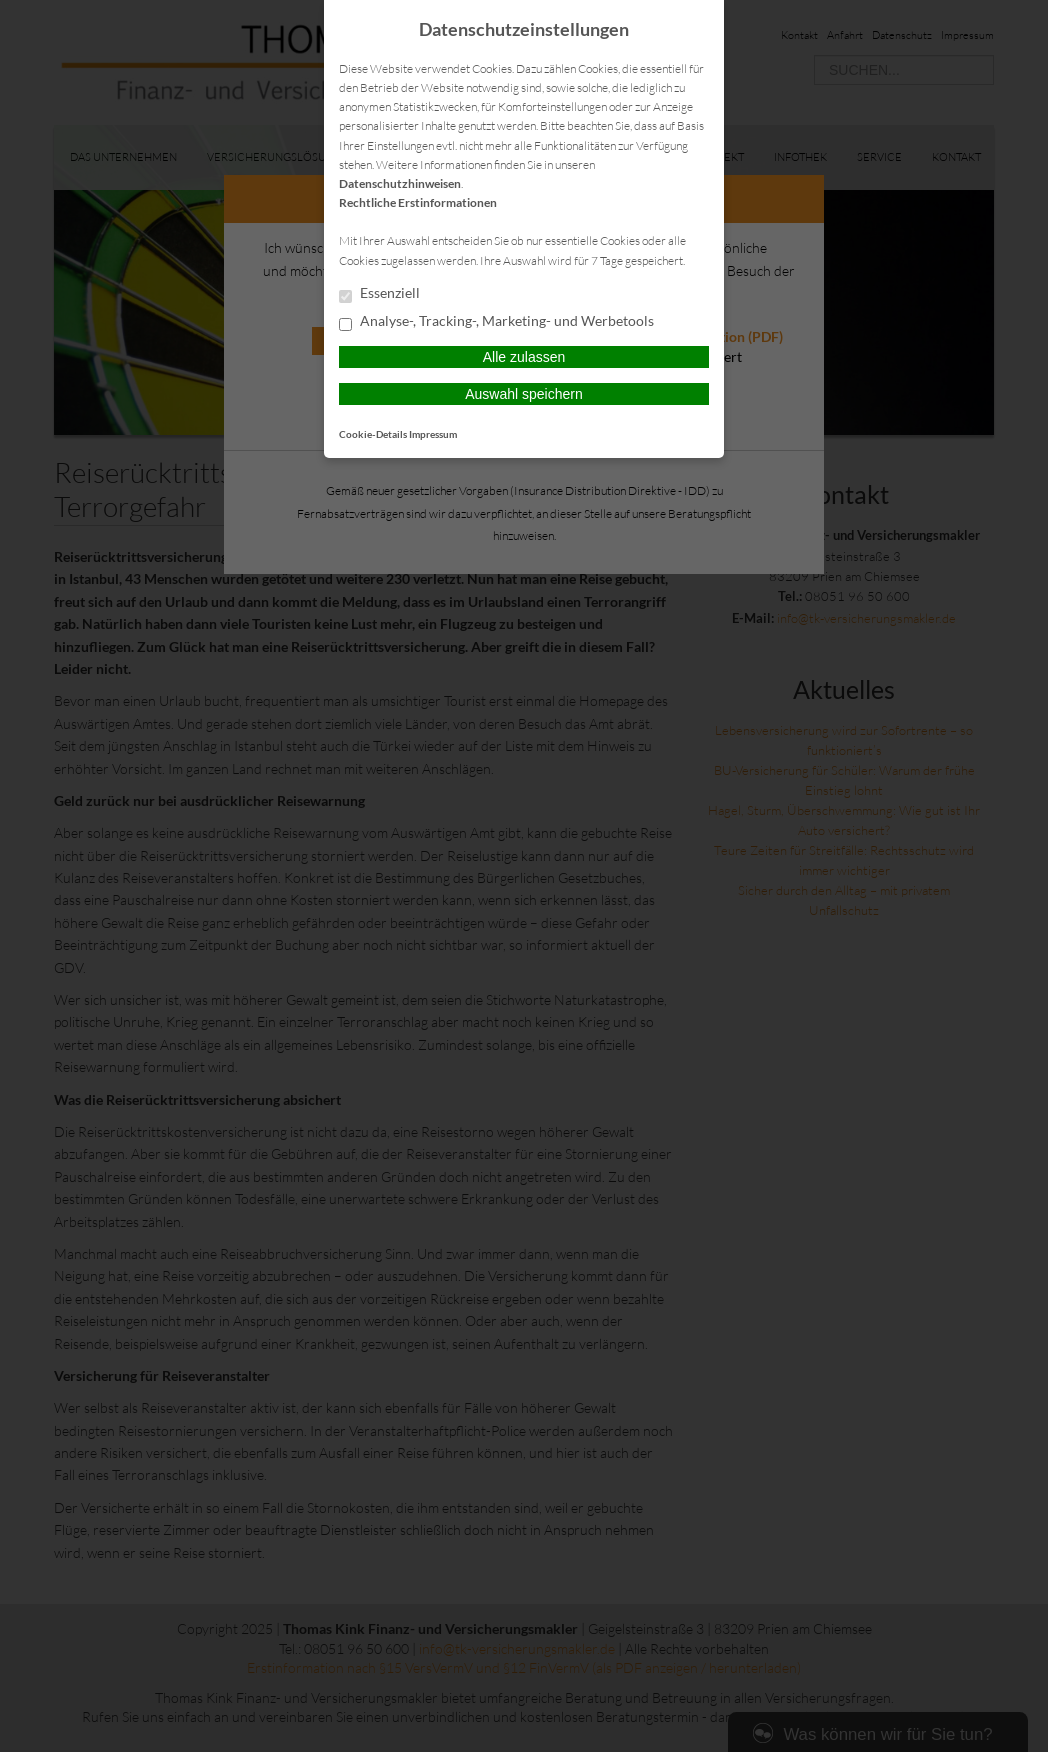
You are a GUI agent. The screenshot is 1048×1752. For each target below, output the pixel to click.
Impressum (433, 434)
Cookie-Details (373, 434)
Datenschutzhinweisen (400, 183)
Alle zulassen (524, 357)
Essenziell (379, 294)
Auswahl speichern (524, 394)
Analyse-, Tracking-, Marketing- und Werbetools (496, 322)
